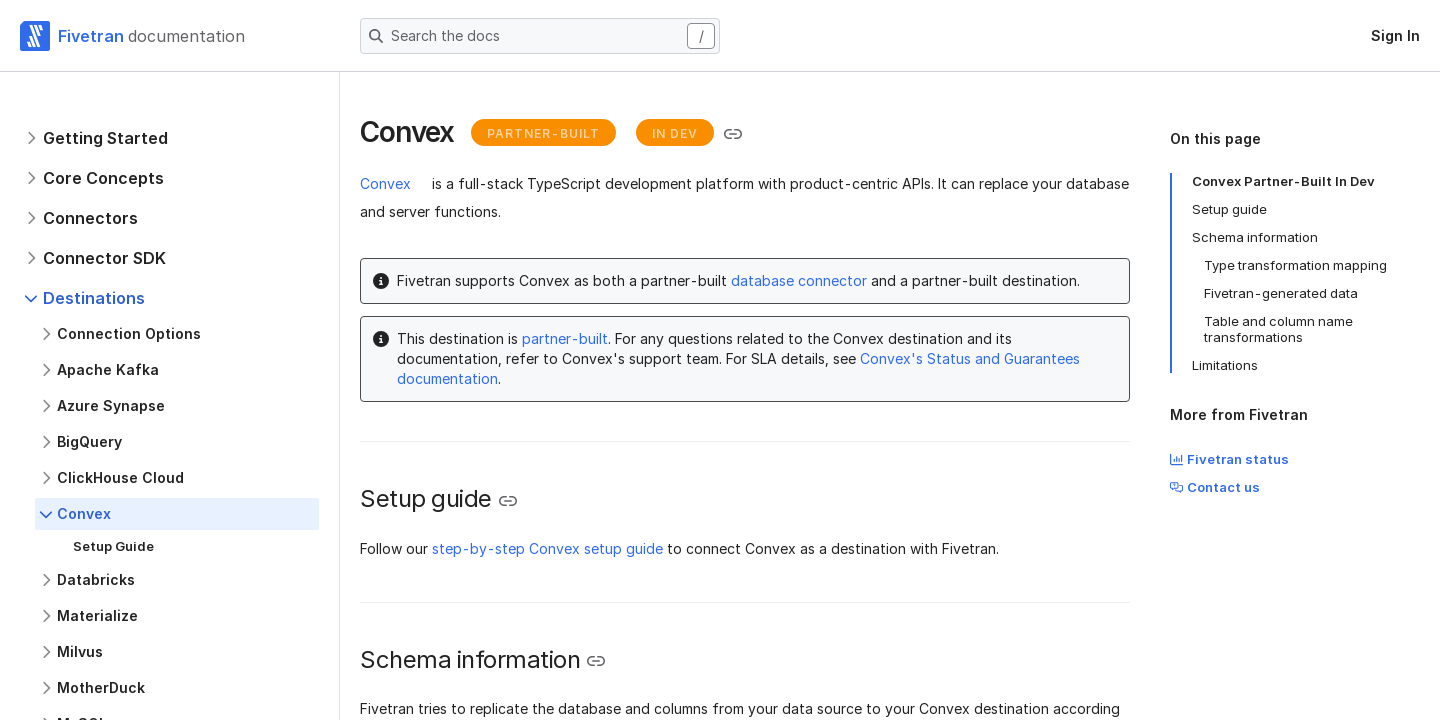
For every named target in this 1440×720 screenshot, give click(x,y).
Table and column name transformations (1278, 329)
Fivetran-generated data (1281, 293)
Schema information (1255, 237)
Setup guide (1229, 209)
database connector (799, 280)
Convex (385, 183)
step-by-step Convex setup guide (547, 548)
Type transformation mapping (1295, 265)
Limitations (1225, 365)
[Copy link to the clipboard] (733, 134)
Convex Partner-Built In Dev (1283, 181)
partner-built (565, 338)
